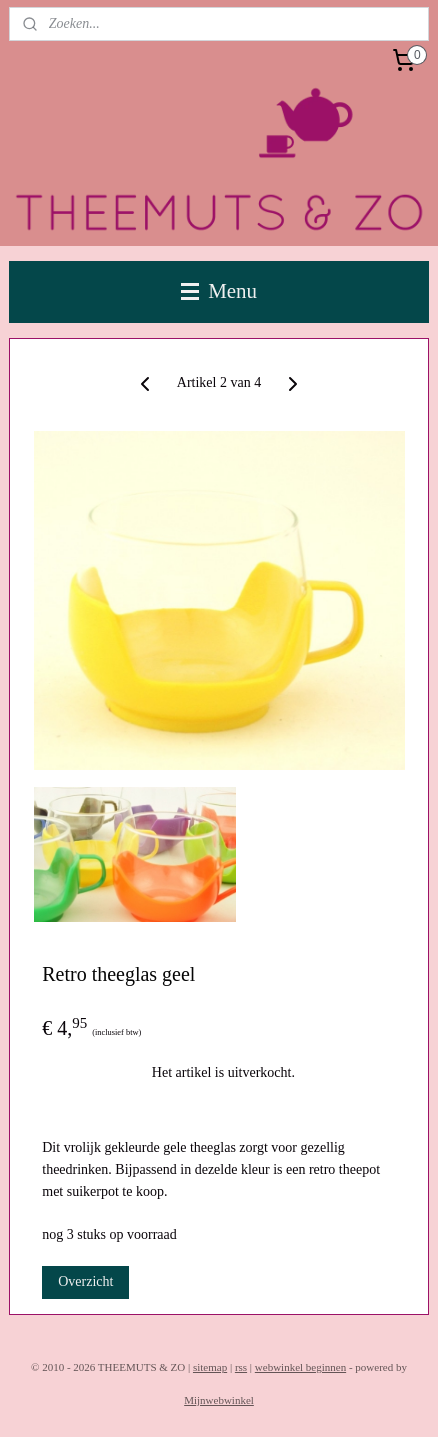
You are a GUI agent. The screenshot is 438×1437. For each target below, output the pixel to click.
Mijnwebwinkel (219, 1400)
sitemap (210, 1367)
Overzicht (85, 1282)
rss (241, 1367)
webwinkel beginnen (300, 1367)
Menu (219, 291)
